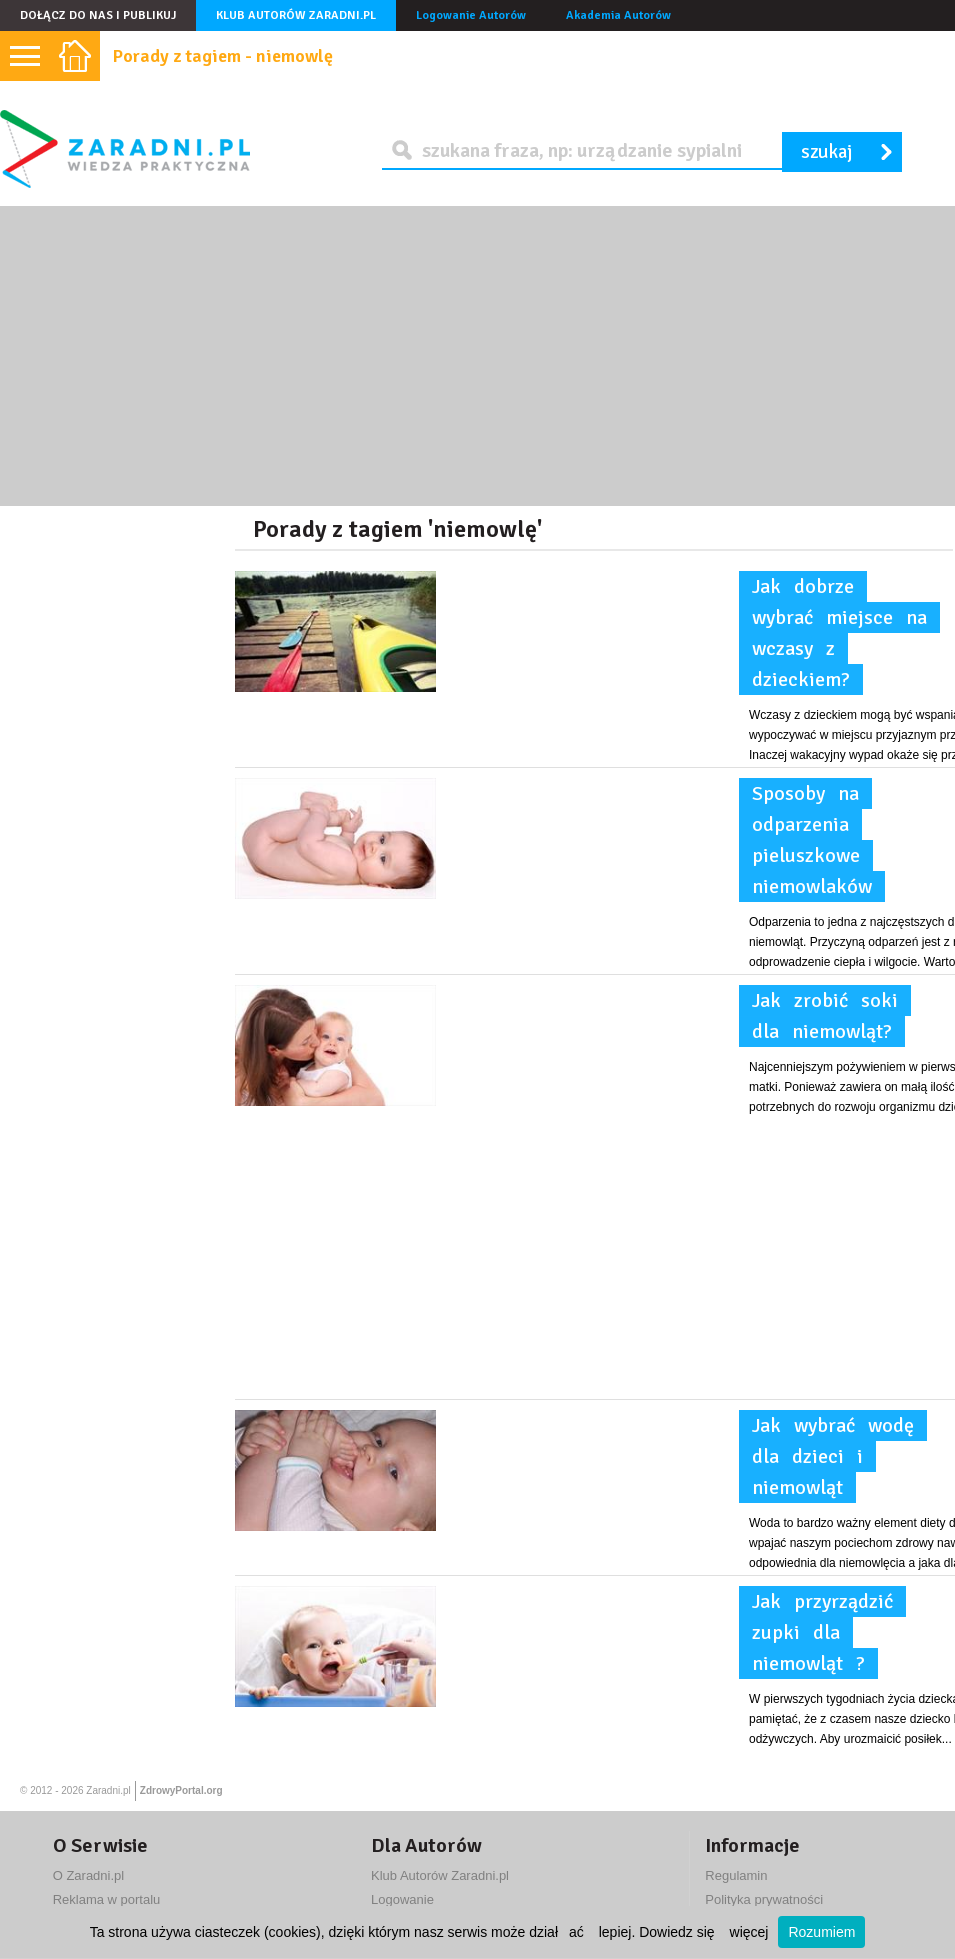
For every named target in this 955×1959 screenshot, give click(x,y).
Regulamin (736, 1875)
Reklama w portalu (107, 1899)
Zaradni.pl (108, 1790)
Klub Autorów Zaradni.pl (296, 15)
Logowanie (402, 1899)
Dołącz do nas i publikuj (98, 15)
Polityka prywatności (764, 1899)
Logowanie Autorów (471, 15)
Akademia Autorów (618, 15)
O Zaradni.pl (89, 1875)
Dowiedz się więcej (703, 1932)
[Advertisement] (477, 356)
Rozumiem (821, 1932)
